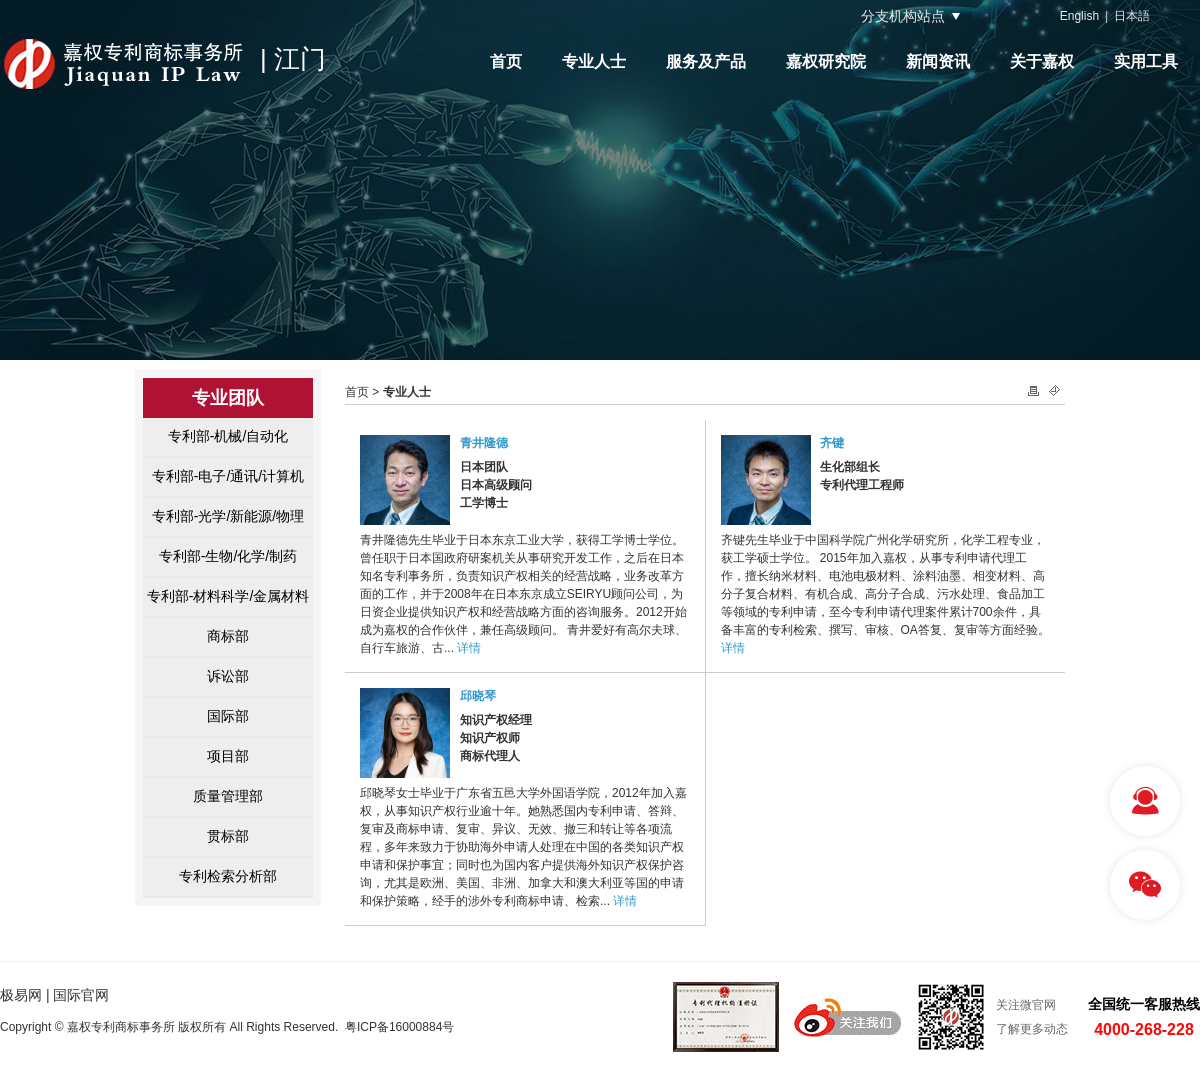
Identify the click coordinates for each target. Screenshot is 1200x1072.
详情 (469, 648)
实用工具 (1146, 61)
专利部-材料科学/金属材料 (228, 596)
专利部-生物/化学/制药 (228, 556)
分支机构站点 (903, 16)
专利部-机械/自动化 (228, 436)
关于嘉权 (1042, 61)
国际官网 (81, 995)
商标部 (228, 636)
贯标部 (228, 836)
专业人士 (594, 61)
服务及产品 (706, 61)
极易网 (21, 995)
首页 (506, 61)
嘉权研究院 (826, 61)
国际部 (228, 716)
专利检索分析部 (228, 876)
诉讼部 (228, 676)
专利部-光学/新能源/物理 (228, 516)
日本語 (1132, 16)
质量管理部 (228, 796)
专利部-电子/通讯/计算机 (228, 476)
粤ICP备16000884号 (399, 1027)
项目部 (228, 756)
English (1079, 16)
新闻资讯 (938, 61)
